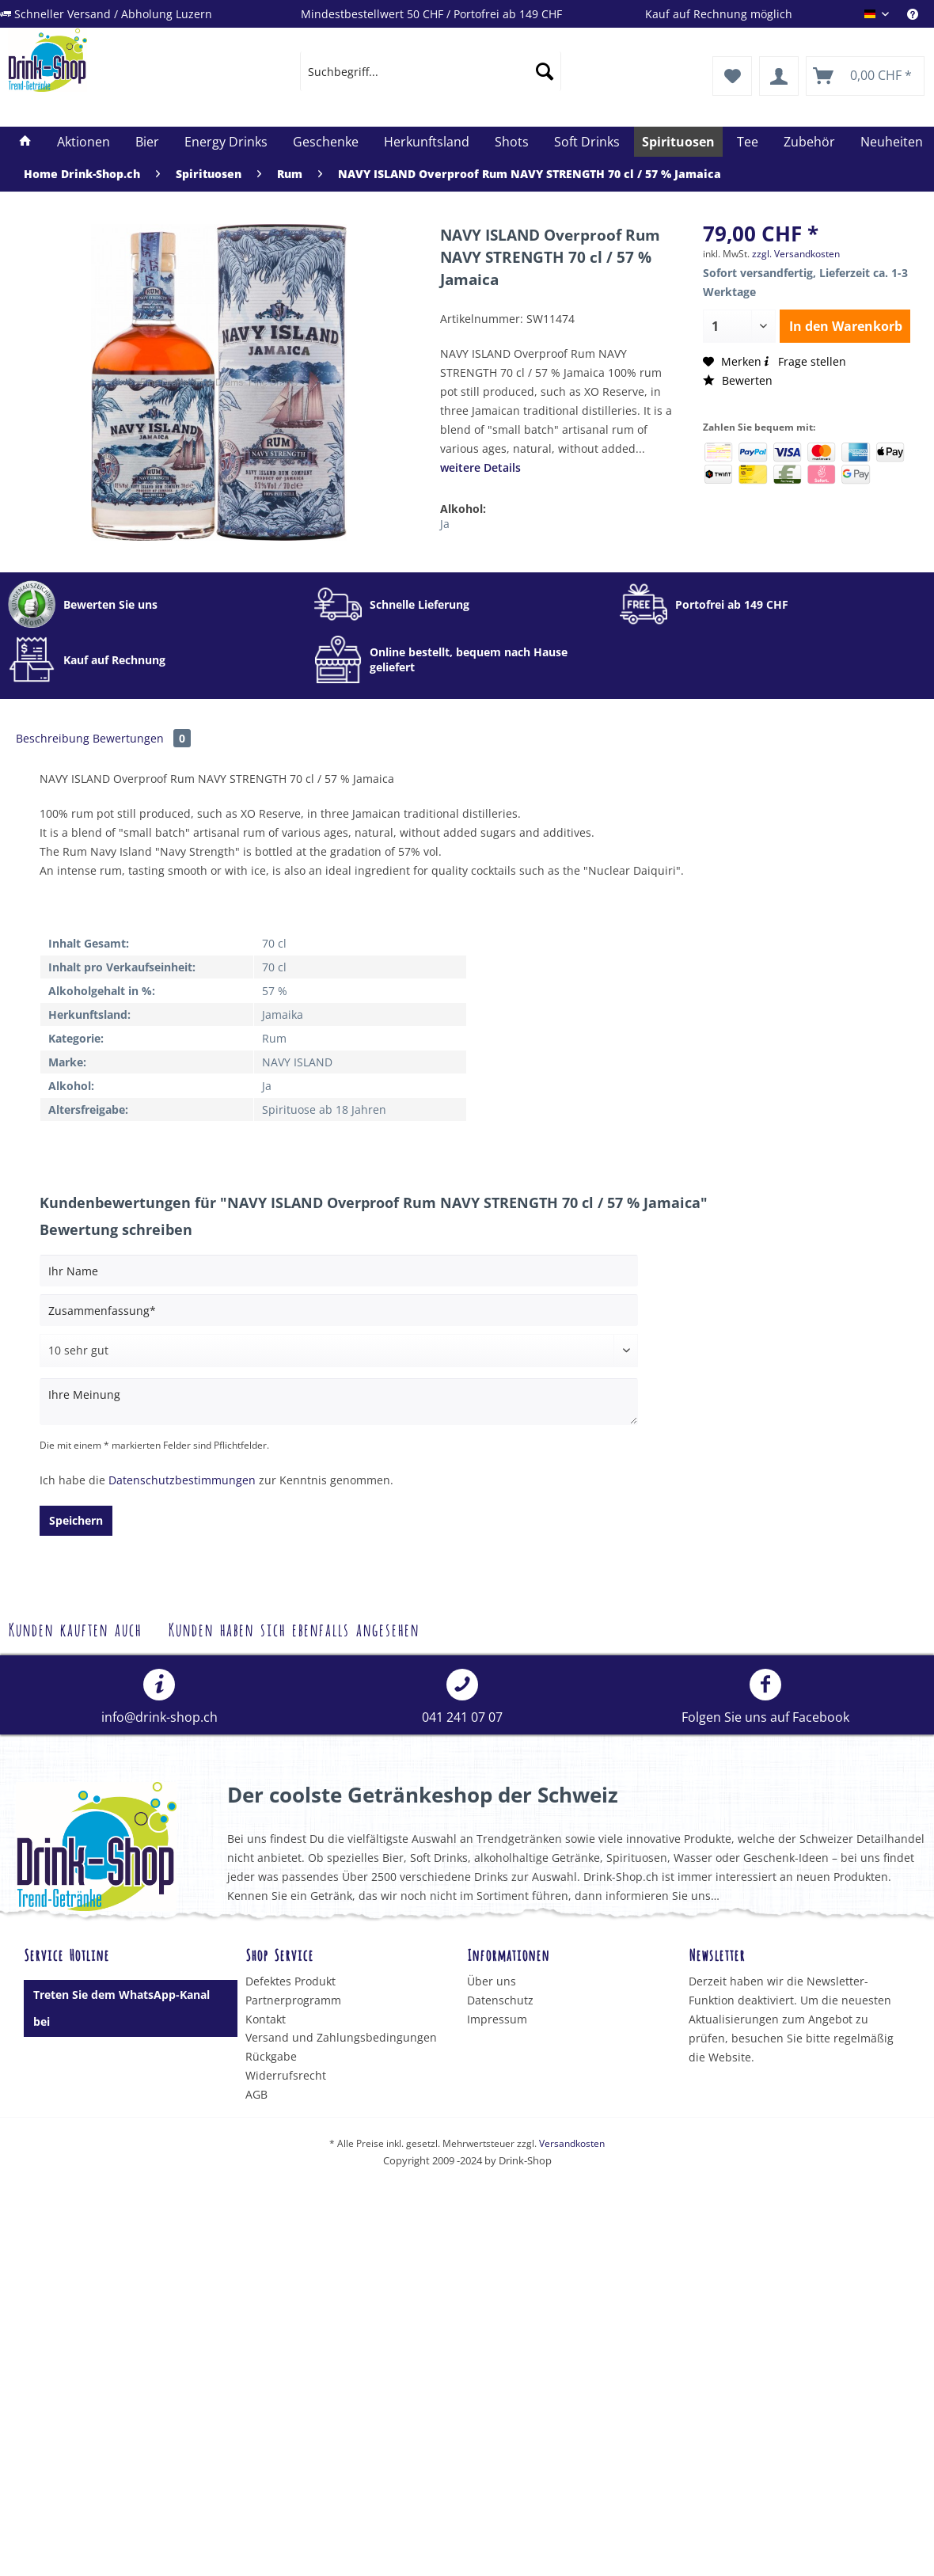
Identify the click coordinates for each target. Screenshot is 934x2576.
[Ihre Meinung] (339, 1401)
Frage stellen (803, 361)
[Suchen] (544, 71)
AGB (256, 2094)
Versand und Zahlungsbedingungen (341, 2037)
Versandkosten (572, 2143)
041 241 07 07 (462, 1697)
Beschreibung (52, 738)
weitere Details (480, 467)
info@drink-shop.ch (159, 1697)
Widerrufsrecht (285, 2075)
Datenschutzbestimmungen (182, 1479)
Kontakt (265, 2019)
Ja (445, 523)
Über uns (491, 1981)
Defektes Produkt (290, 1981)
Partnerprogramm (293, 2000)
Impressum (497, 2019)
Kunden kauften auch (74, 1628)
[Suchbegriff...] (430, 71)
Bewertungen (142, 738)
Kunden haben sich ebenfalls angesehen (293, 1628)
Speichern (76, 1520)
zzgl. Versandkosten (796, 253)
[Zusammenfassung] (339, 1310)
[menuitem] (920, 14)
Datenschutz (500, 2000)
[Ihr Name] (339, 1270)
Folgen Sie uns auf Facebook (765, 1697)
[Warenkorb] (865, 76)
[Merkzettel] (732, 76)
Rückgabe (271, 2056)
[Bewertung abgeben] (339, 1350)
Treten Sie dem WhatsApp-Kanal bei (121, 2008)
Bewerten (738, 380)
